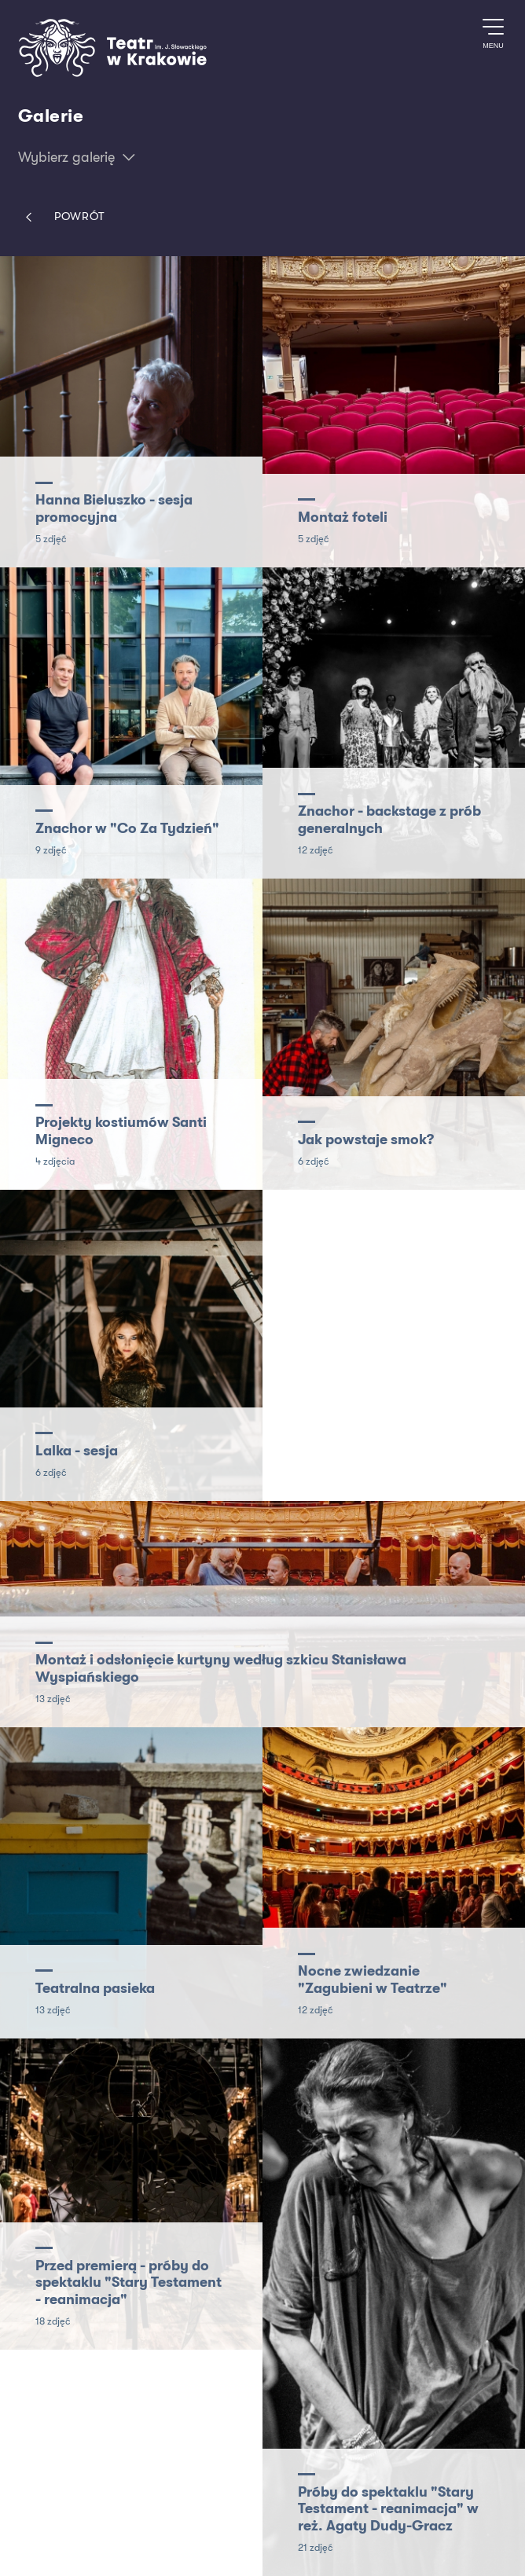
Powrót (61, 217)
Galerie (51, 116)
